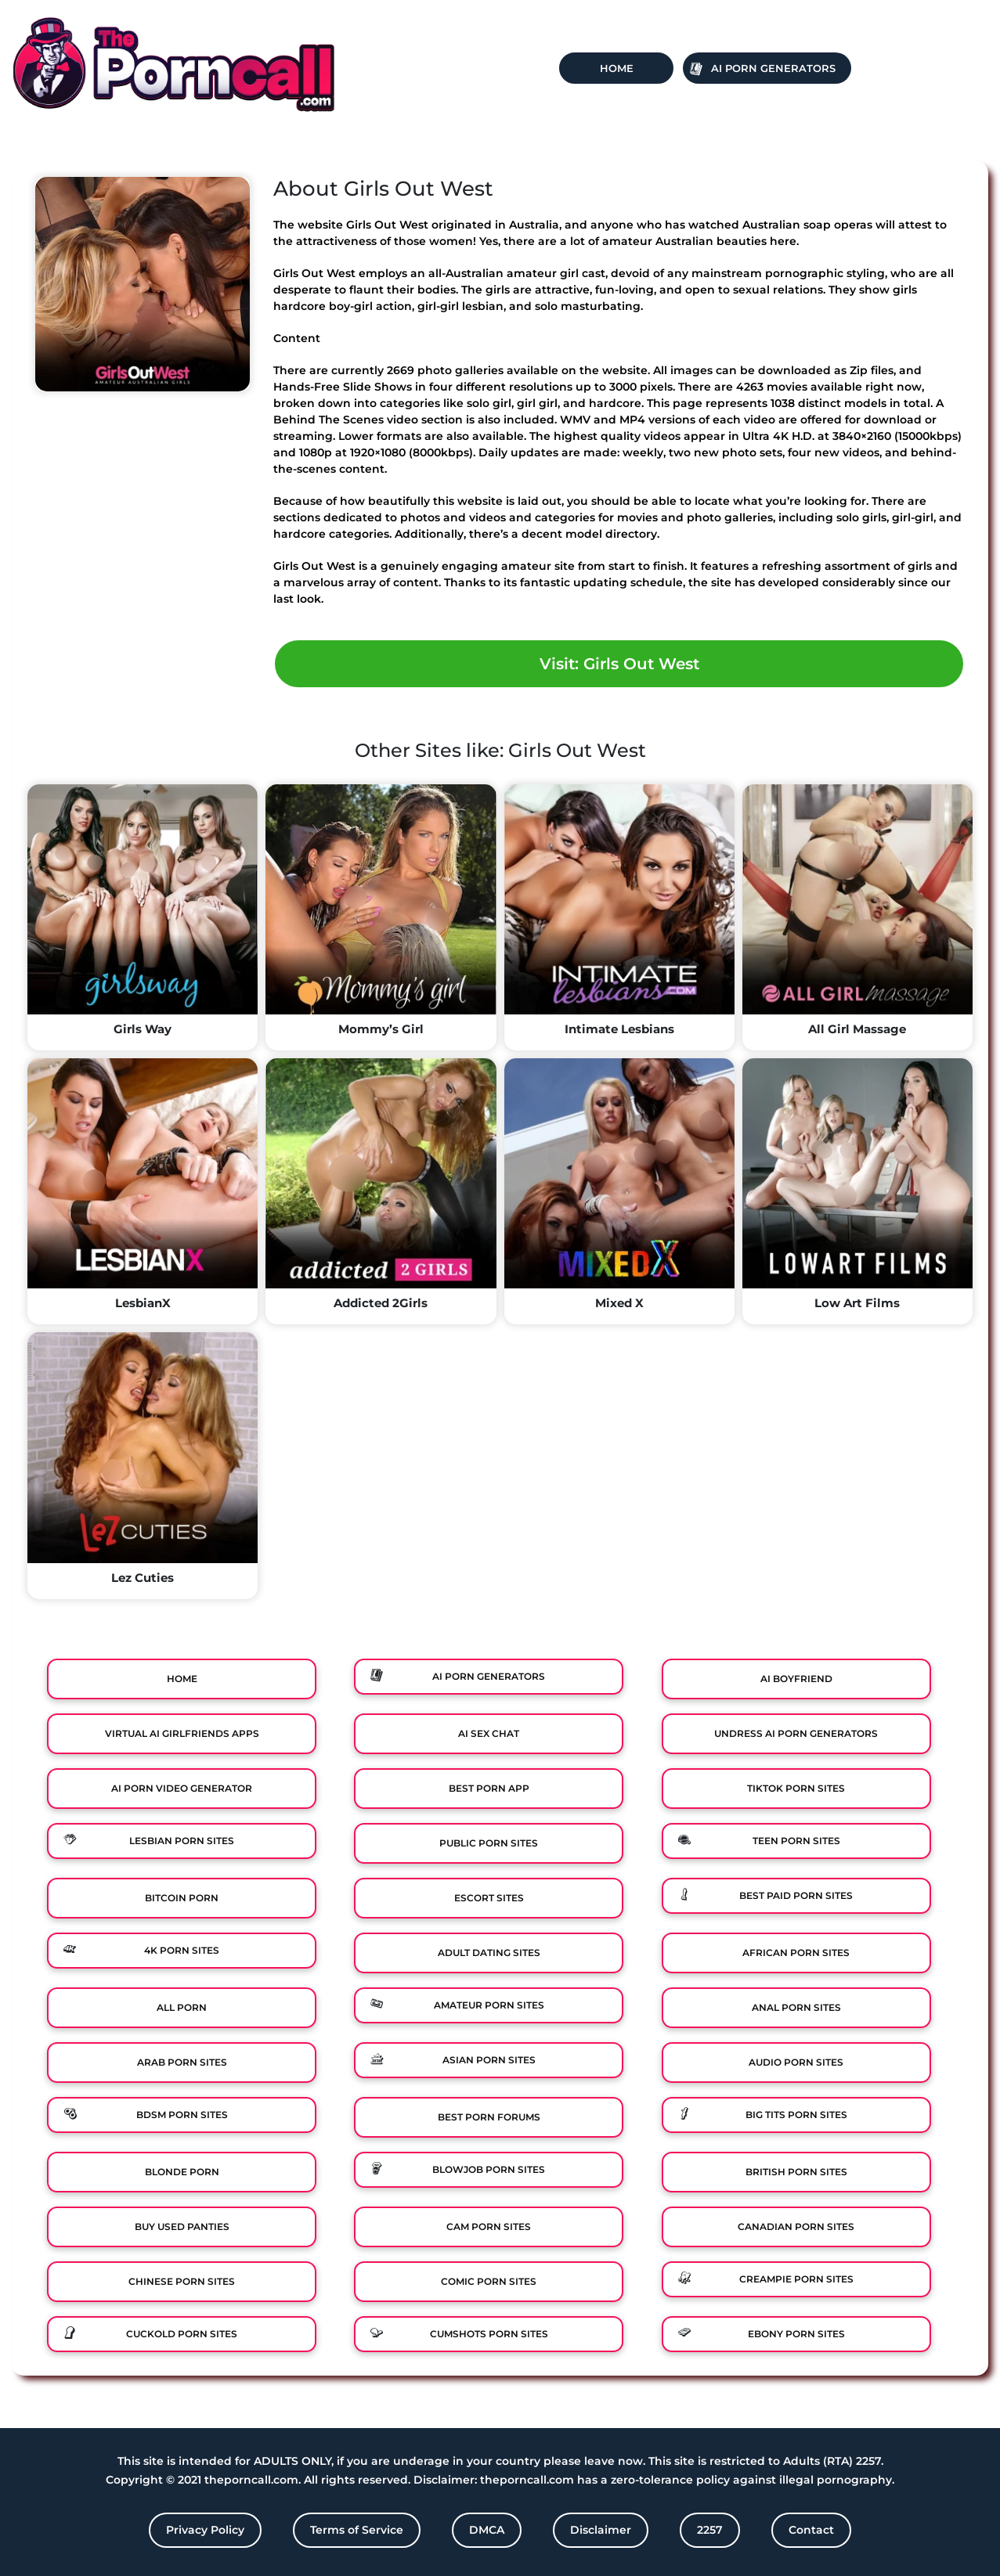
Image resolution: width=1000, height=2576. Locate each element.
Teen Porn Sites (796, 1840)
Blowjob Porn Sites (488, 2169)
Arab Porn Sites (182, 2062)
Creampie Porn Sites (796, 2279)
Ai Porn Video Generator (181, 1788)
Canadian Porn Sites (796, 2226)
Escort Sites (489, 1898)
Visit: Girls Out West (619, 663)
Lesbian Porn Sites (181, 1840)
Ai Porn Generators (773, 68)
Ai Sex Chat (488, 1733)
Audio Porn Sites (796, 2062)
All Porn (182, 2007)
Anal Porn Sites (796, 2007)
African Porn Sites (796, 1952)
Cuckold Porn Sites (181, 2334)
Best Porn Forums (489, 2117)
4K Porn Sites (181, 1950)
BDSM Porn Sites (182, 2114)
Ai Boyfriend (796, 1678)
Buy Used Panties (182, 2226)
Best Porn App (489, 1788)
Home (617, 68)
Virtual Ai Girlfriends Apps (182, 1733)
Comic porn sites (488, 2281)
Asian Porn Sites (489, 2060)
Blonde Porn (182, 2172)
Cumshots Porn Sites (489, 2334)
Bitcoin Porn (181, 1898)
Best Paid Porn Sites (796, 1895)
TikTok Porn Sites (796, 1788)
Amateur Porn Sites (489, 2005)
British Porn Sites (796, 2172)
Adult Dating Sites (489, 1952)
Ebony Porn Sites (796, 2334)
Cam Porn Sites (488, 2226)
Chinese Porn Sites (181, 2281)
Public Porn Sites (488, 1843)
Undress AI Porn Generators (796, 1733)
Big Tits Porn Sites (796, 2114)
